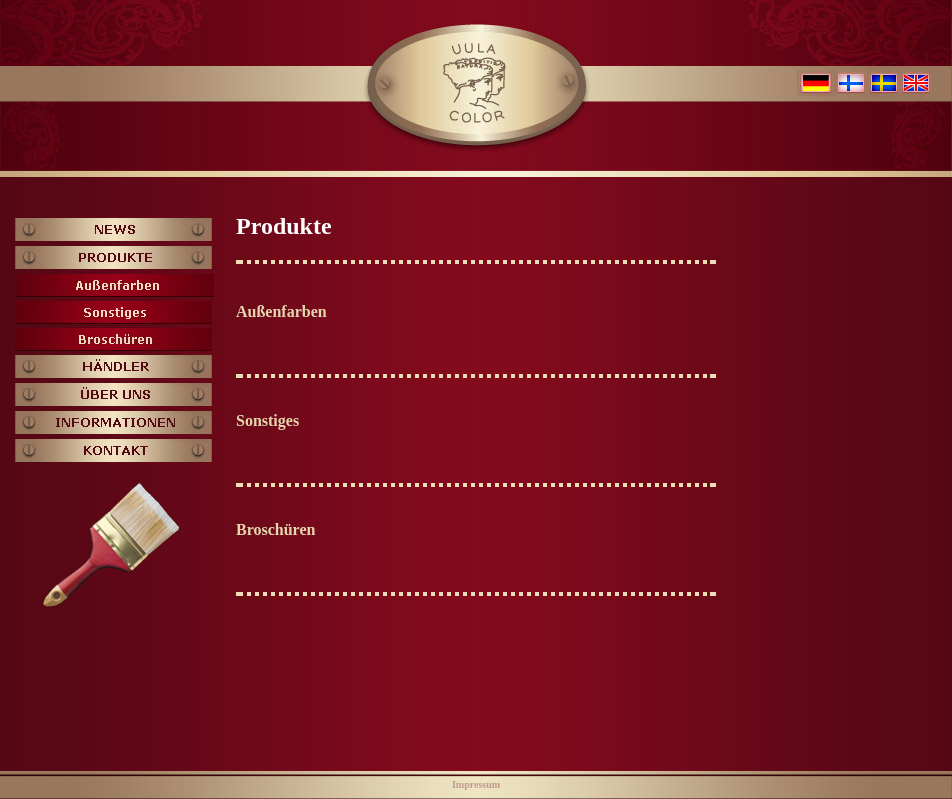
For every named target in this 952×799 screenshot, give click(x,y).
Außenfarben (281, 311)
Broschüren (275, 529)
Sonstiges (267, 420)
